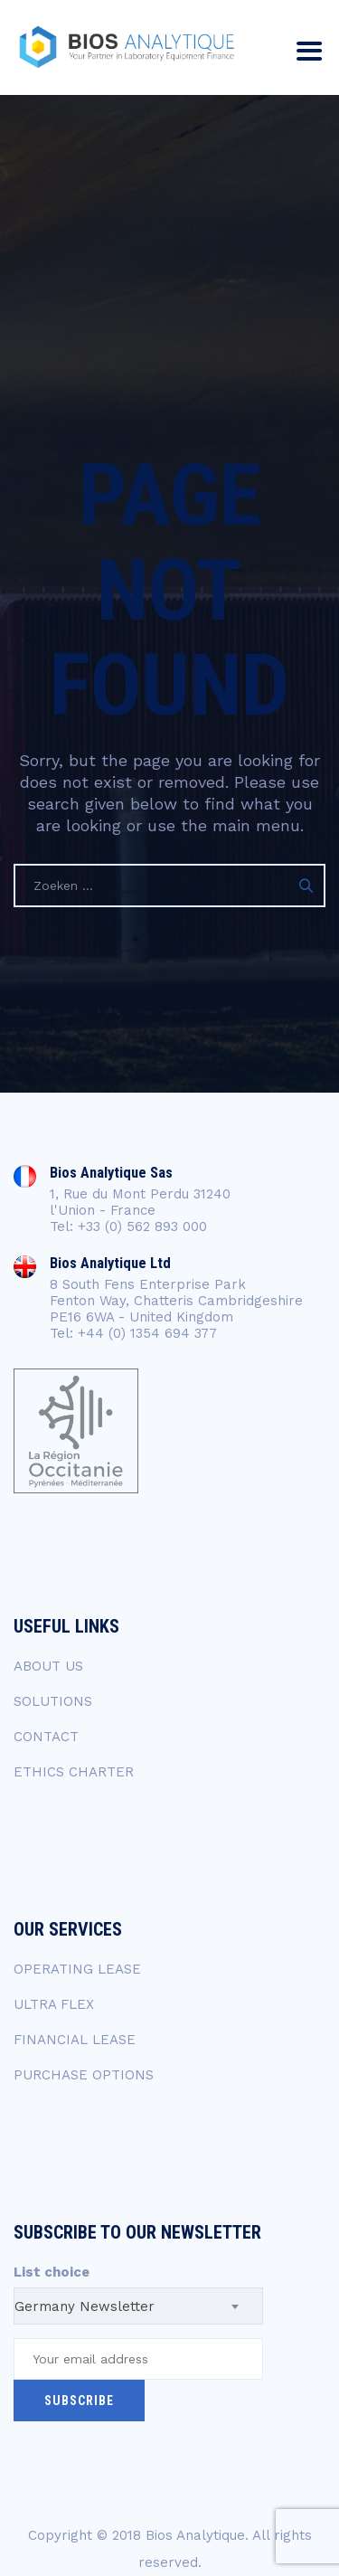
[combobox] (138, 2306)
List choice (51, 2272)
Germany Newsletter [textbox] (84, 2306)
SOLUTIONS (53, 1701)
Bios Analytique (195, 2535)
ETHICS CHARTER (74, 1772)
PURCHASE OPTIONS (84, 2075)
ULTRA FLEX (54, 2004)
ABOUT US (48, 1666)
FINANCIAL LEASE (75, 2039)
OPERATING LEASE (77, 1969)
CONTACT (46, 1736)
